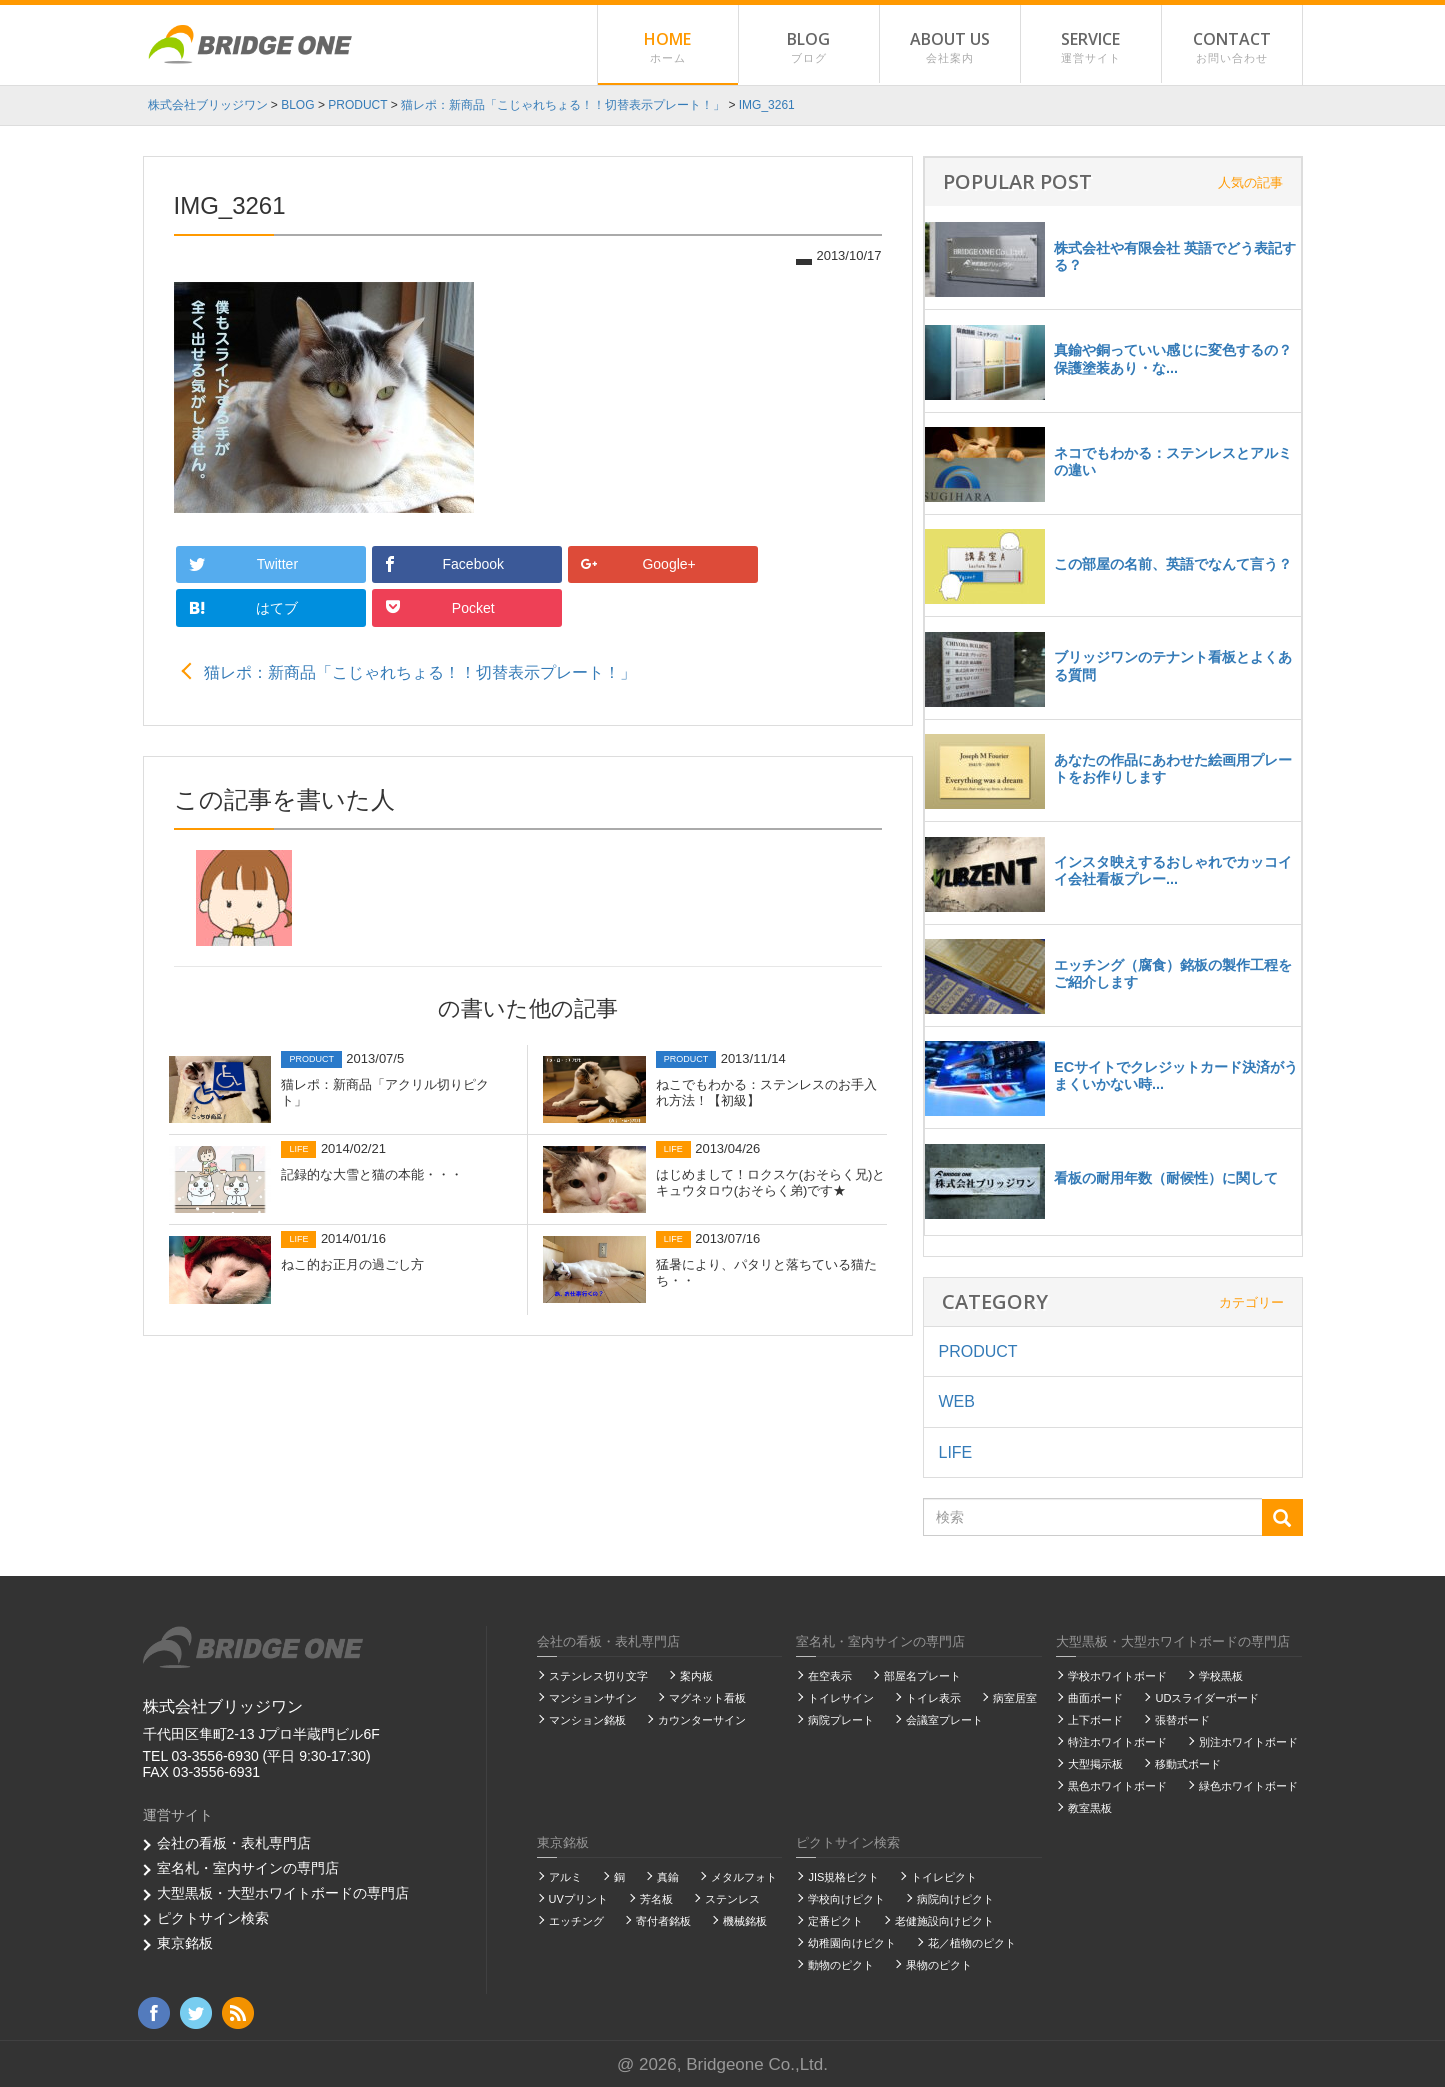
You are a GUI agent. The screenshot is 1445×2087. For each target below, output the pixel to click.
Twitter (232, 562)
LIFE (956, 1451)
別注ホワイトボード (1248, 1741)
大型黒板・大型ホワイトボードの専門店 (283, 1892)
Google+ (518, 562)
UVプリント (578, 1898)
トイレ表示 (933, 1697)
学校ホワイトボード (1117, 1675)
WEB (957, 1400)
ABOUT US (950, 47)
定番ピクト (835, 1920)
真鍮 (668, 1876)
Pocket (798, 562)
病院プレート (841, 1719)
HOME (668, 47)
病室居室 (1015, 1697)
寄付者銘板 (663, 1920)
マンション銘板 (587, 1719)
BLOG (809, 47)
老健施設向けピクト (944, 1920)
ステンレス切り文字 (598, 1675)
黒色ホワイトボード (1117, 1785)
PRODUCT (978, 1350)
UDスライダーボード (1207, 1697)
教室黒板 (1090, 1807)
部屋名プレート (922, 1675)
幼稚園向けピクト (852, 1942)
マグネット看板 (707, 1697)
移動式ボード (1188, 1763)
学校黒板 (1221, 1675)
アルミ (565, 1876)
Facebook (376, 562)
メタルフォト (744, 1876)
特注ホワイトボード (1117, 1741)
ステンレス (732, 1898)
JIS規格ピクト (843, 1876)
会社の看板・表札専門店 (234, 1842)
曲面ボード (1095, 1697)
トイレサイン (841, 1697)
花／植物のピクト (972, 1942)
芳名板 (656, 1898)
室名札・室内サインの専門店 (248, 1867)
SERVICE (1091, 47)
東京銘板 (185, 1942)
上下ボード (1095, 1719)
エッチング (576, 1920)
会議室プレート (944, 1719)
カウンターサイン (702, 1719)
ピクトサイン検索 (213, 1917)
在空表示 (830, 1675)
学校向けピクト (846, 1898)
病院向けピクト (955, 1898)
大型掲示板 (1095, 1763)
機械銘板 (745, 1920)
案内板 (696, 1675)
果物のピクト (939, 1964)
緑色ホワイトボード (1248, 1785)
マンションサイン (593, 1697)
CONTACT (1232, 47)
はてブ (656, 562)
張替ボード (1182, 1719)
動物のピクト (841, 1964)
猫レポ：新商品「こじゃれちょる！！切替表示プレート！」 (420, 625)
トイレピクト (944, 1876)
